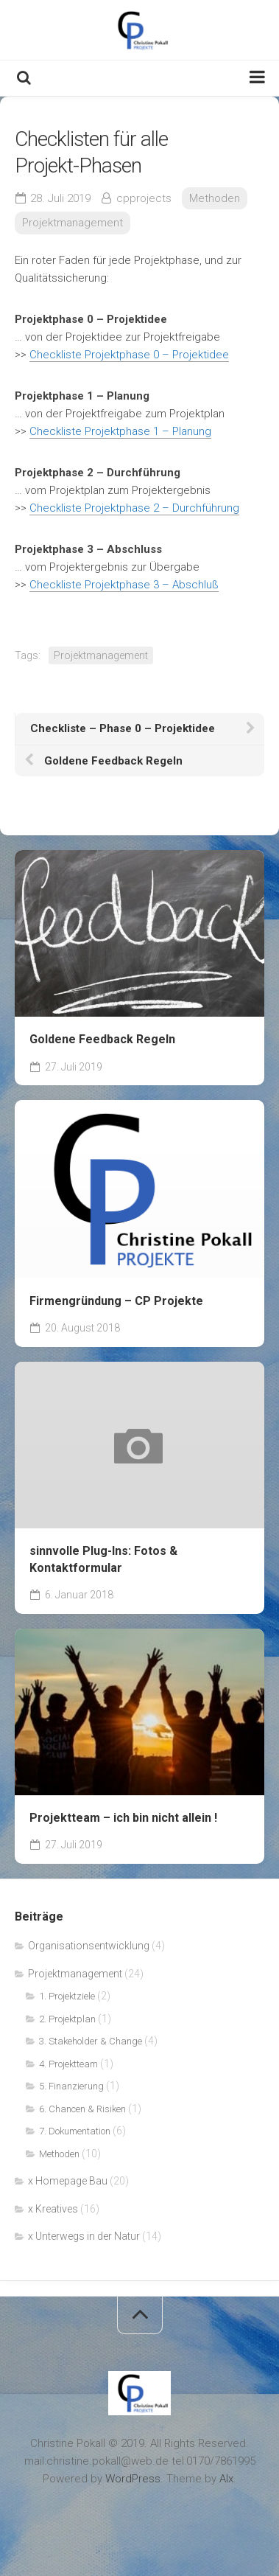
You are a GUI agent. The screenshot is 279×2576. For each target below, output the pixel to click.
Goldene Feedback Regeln (102, 1039)
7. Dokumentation (74, 2131)
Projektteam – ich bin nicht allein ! (123, 1818)
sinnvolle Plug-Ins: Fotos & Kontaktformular (103, 1559)
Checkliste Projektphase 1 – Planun (117, 431)
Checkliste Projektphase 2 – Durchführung (134, 508)
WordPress (132, 2478)
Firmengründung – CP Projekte (116, 1301)
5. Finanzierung (71, 2086)
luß (211, 584)
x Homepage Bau (67, 2181)
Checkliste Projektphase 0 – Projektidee (129, 354)
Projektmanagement (72, 222)
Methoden (214, 198)
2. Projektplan (67, 2019)
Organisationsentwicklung (88, 1946)
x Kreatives (53, 2209)
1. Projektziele (67, 1996)
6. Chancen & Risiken (82, 2108)
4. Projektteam (68, 2063)
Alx (226, 2478)
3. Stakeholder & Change (90, 2041)
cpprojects (144, 198)
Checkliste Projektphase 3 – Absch (116, 584)
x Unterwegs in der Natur (84, 2236)
